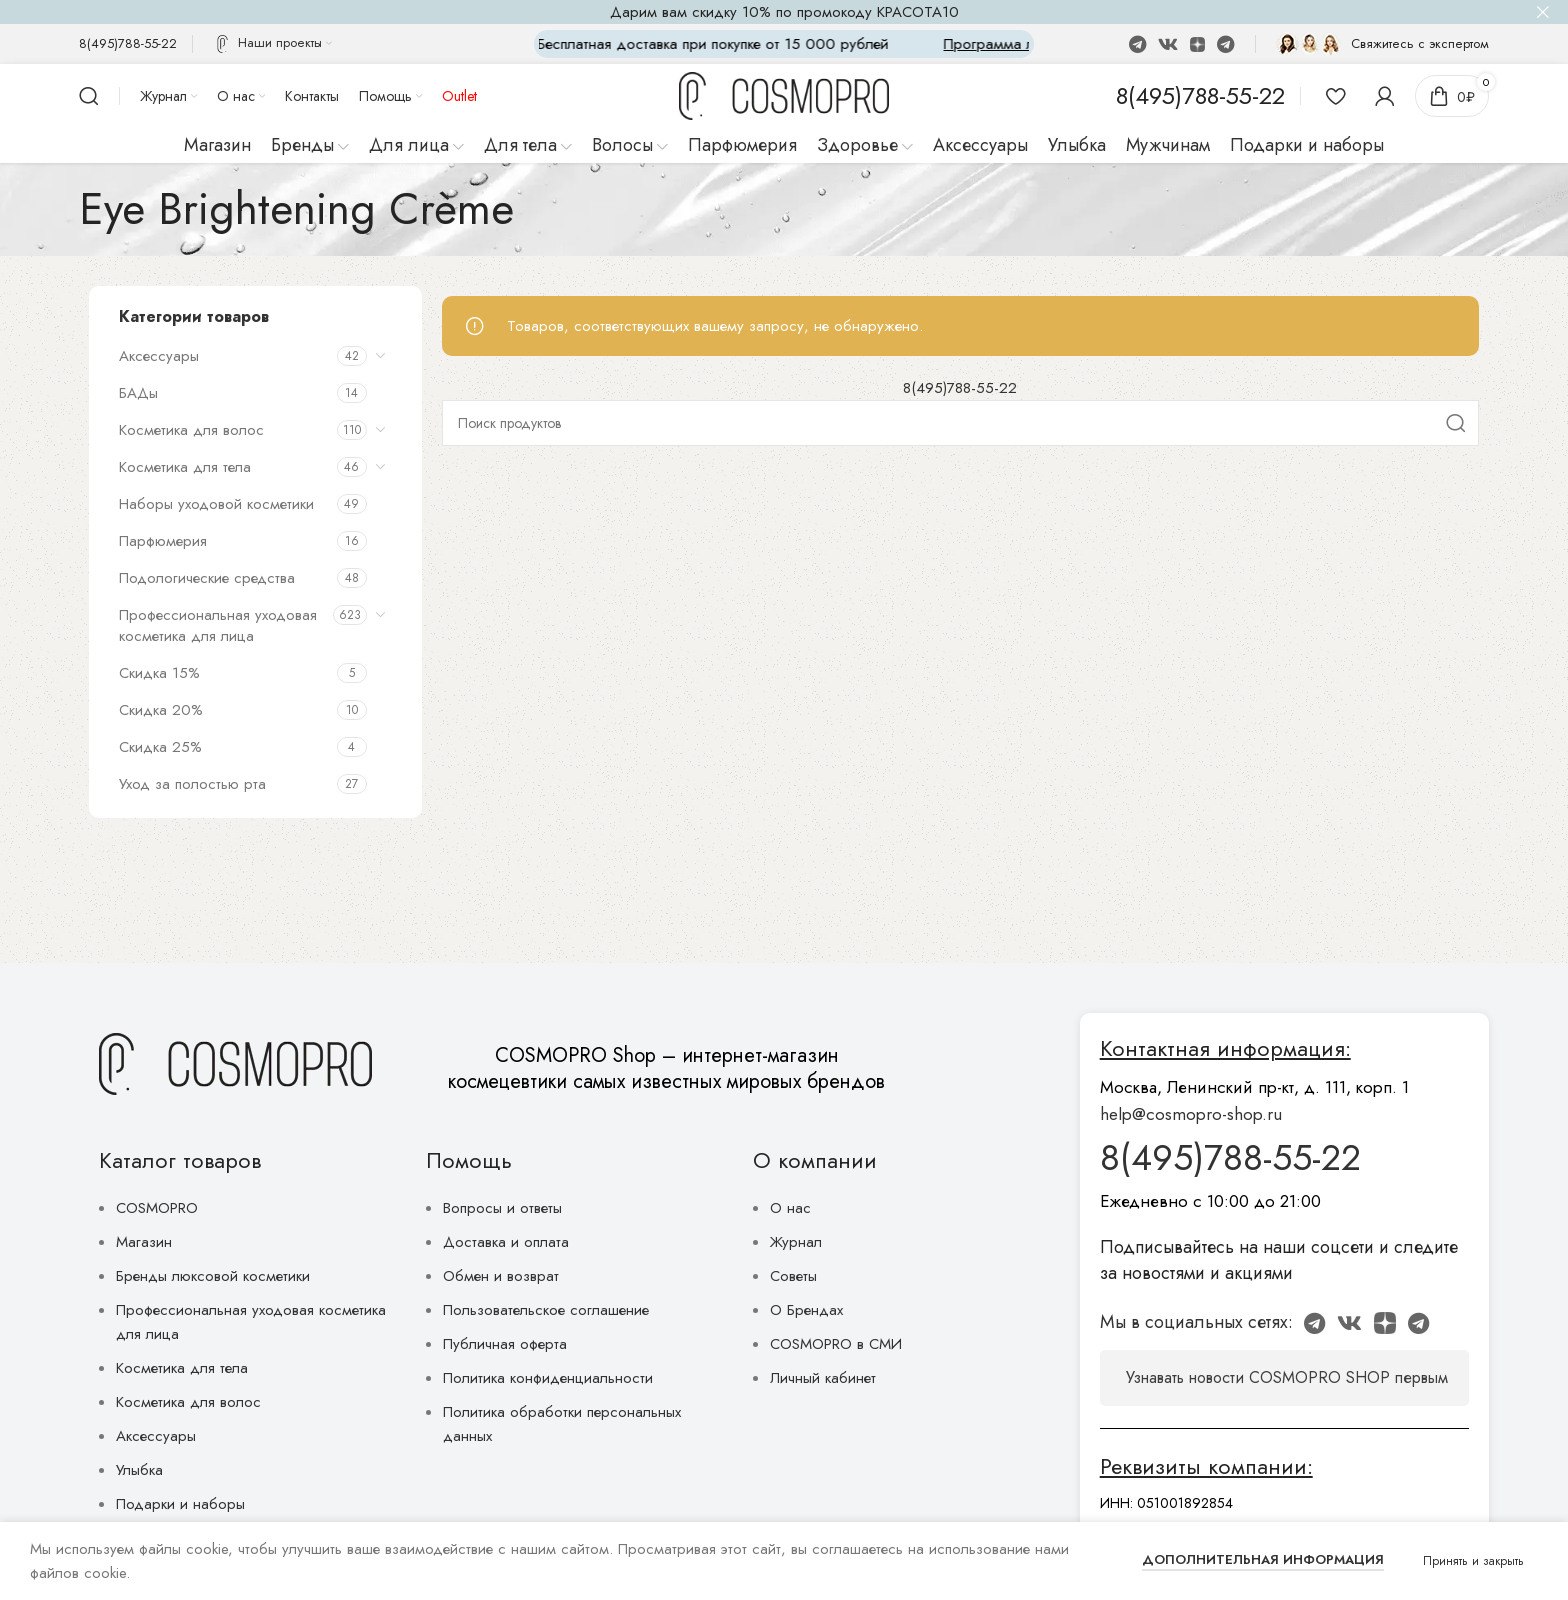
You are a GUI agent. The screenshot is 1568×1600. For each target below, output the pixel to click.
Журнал (796, 1242)
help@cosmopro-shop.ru (1191, 1114)
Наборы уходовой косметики (216, 504)
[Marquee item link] (831, 44)
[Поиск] (89, 96)
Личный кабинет (823, 1378)
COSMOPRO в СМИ (836, 1344)
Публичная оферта (505, 1344)
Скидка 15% (159, 673)
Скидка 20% (161, 710)
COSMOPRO (157, 1208)
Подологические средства (207, 578)
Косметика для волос (191, 430)
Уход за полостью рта (192, 784)
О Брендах (806, 1310)
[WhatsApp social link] (1137, 44)
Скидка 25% (160, 747)
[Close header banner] (1543, 12)
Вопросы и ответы (502, 1208)
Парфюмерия (163, 541)
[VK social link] (1168, 44)
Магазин (144, 1242)
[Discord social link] (1197, 44)
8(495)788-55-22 (960, 388)
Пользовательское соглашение (546, 1310)
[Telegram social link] (1225, 44)
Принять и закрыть (1473, 1561)
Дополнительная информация (1263, 1559)
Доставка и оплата (506, 1242)
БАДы (138, 393)
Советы (793, 1276)
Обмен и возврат (501, 1276)
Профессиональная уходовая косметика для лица (218, 625)
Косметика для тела (185, 467)
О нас (790, 1208)
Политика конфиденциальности (548, 1378)
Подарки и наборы (180, 1504)
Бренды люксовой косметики (213, 1276)
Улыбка (139, 1470)
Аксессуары (159, 356)
